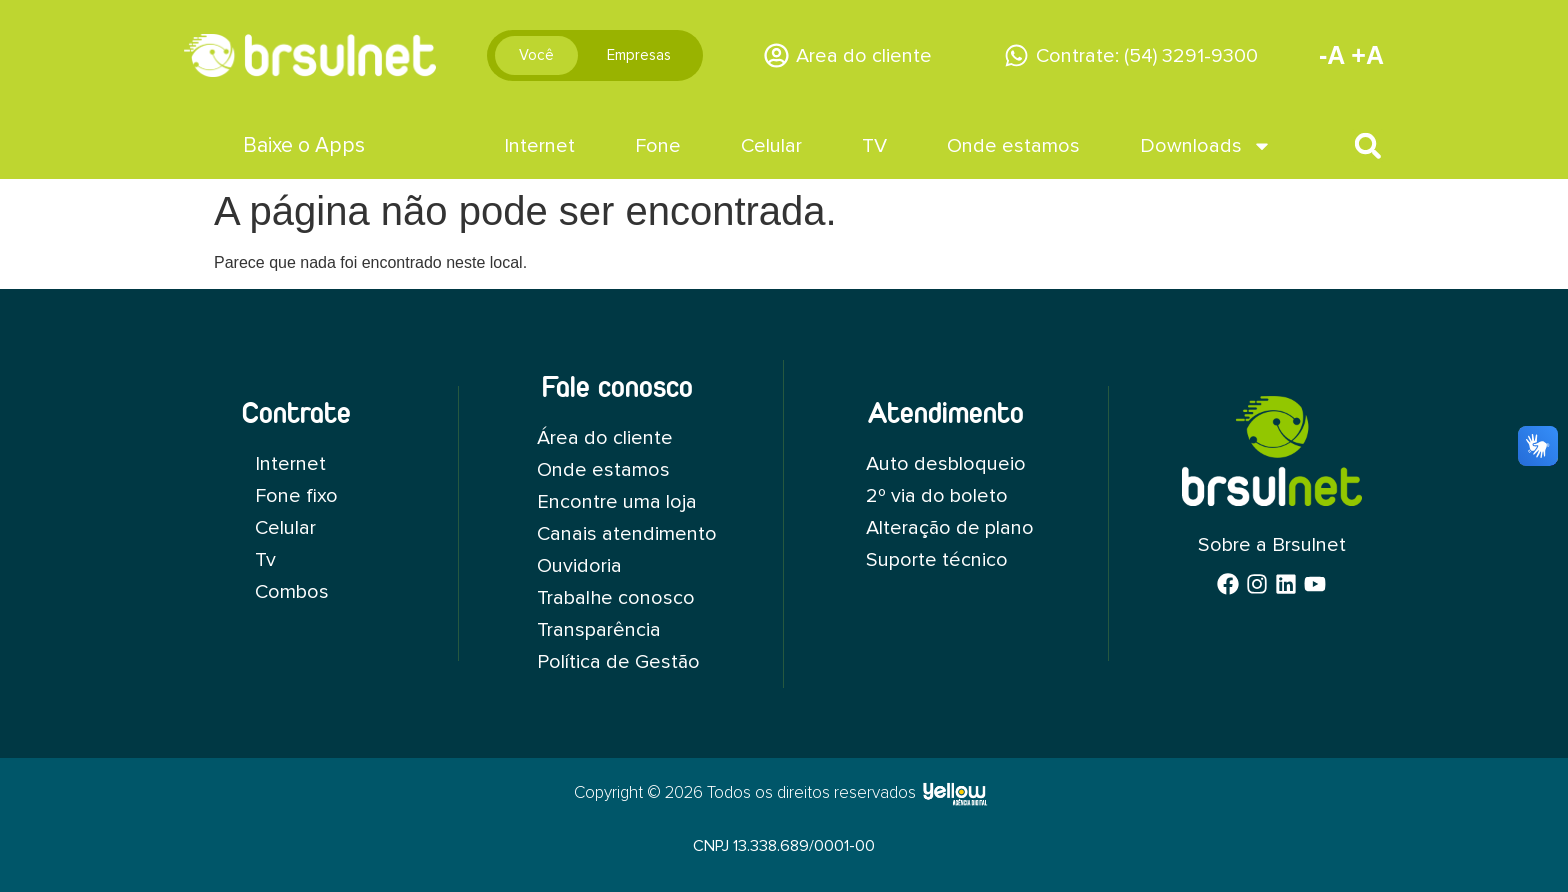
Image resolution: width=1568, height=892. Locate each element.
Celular (771, 146)
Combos (292, 592)
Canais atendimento (627, 534)
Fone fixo (296, 496)
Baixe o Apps (304, 145)
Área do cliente (605, 438)
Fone (658, 146)
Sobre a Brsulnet (1272, 545)
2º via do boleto (936, 496)
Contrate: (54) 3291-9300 (1147, 56)
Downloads (1206, 146)
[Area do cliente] (776, 55)
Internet (539, 146)
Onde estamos (1013, 146)
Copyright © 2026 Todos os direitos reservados (745, 793)
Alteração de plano (949, 528)
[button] (1367, 145)
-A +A (1351, 55)
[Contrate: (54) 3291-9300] (1016, 55)
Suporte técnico (936, 560)
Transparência (599, 630)
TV (874, 146)
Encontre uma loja (617, 502)
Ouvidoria (579, 566)
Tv (265, 560)
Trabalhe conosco (616, 598)
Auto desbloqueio (945, 464)
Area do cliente (864, 56)
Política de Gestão (619, 662)
